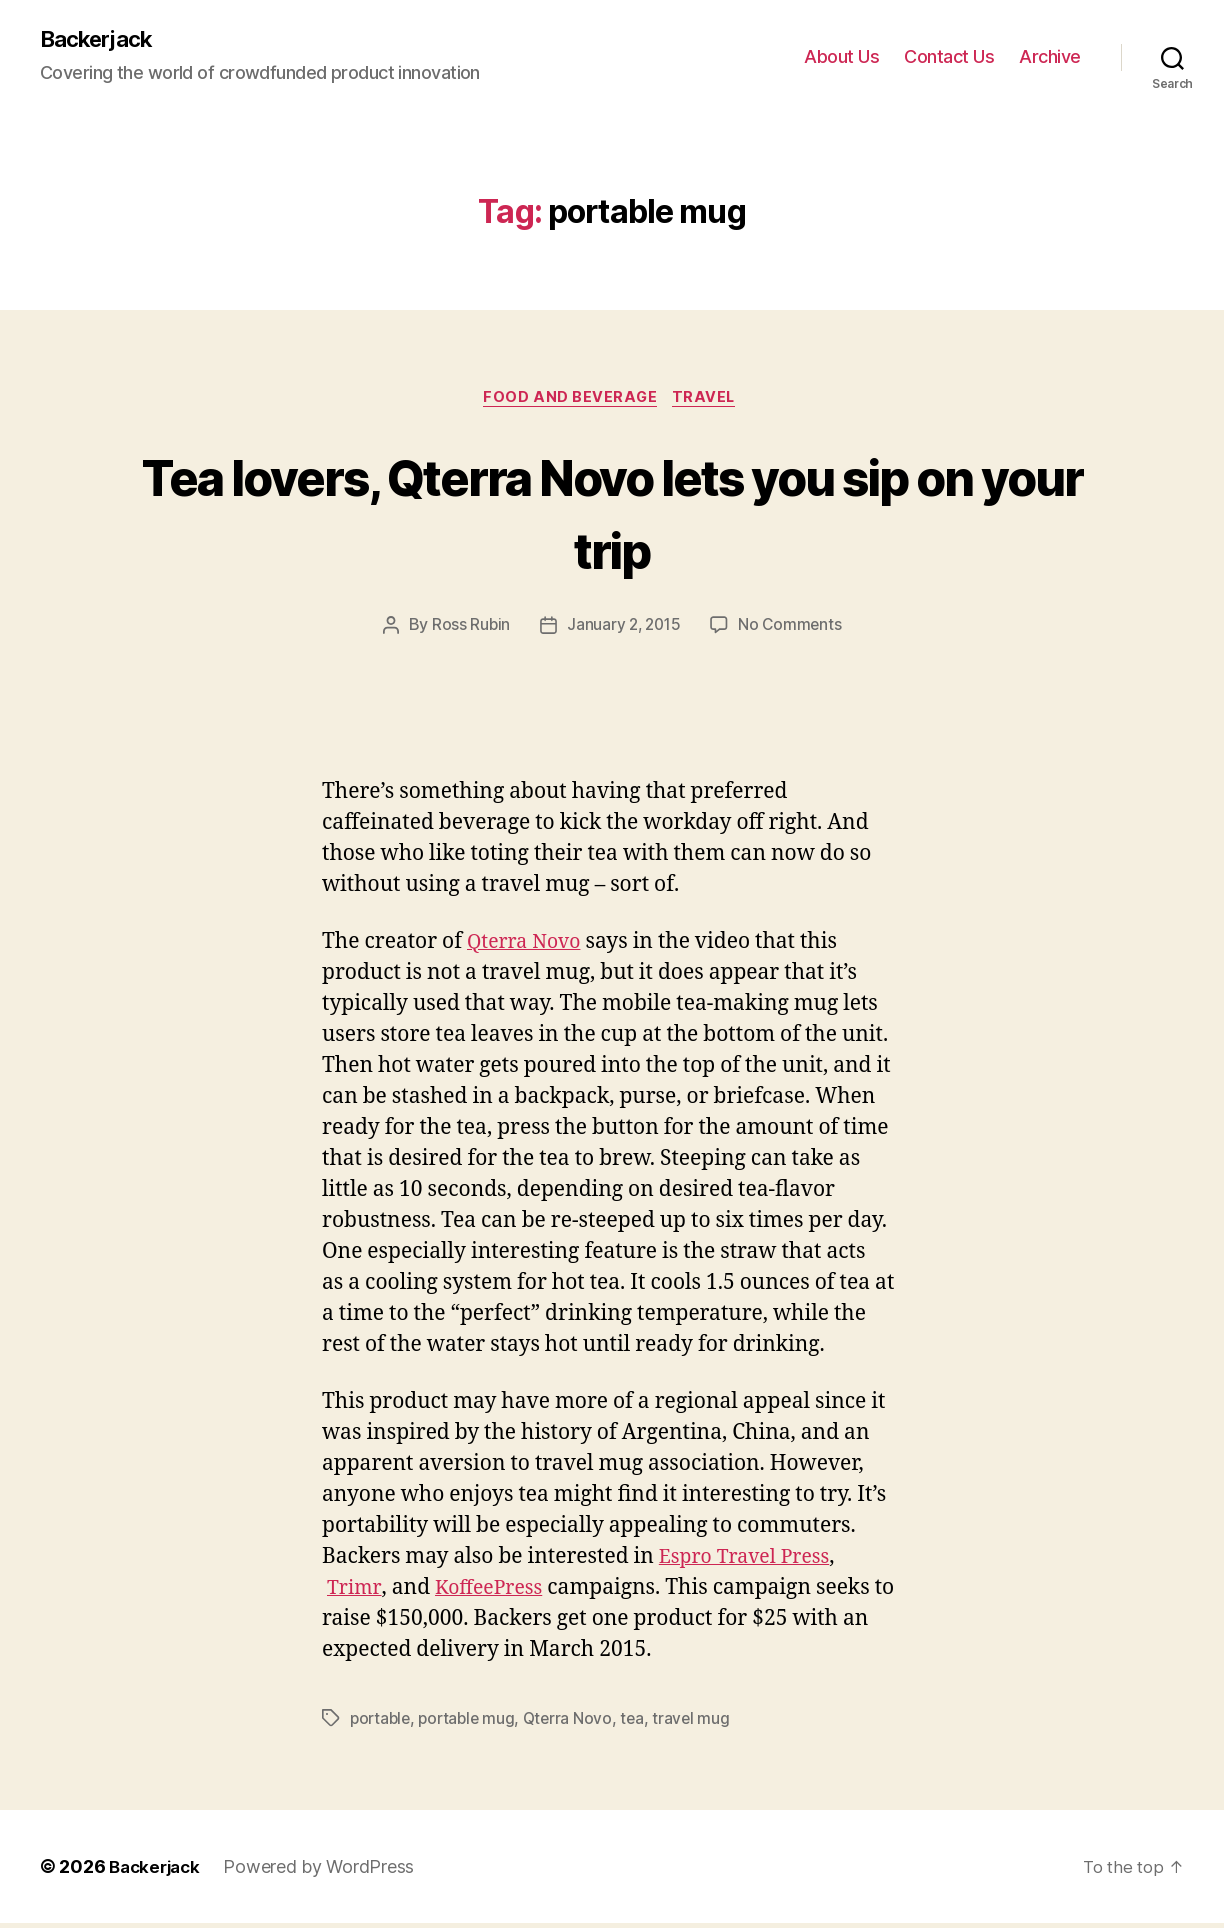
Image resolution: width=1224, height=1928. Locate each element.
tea (642, 1723)
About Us (841, 57)
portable (382, 1723)
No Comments (792, 630)
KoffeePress (495, 1592)
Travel (709, 401)
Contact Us (949, 57)
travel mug (702, 1723)
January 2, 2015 (623, 630)
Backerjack (101, 40)
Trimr (355, 1592)
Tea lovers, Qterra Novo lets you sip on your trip (612, 514)
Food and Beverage (570, 401)
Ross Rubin (467, 630)
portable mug (472, 1723)
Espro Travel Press (751, 1561)
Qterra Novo (528, 946)
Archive (1050, 57)
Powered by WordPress (325, 1871)
